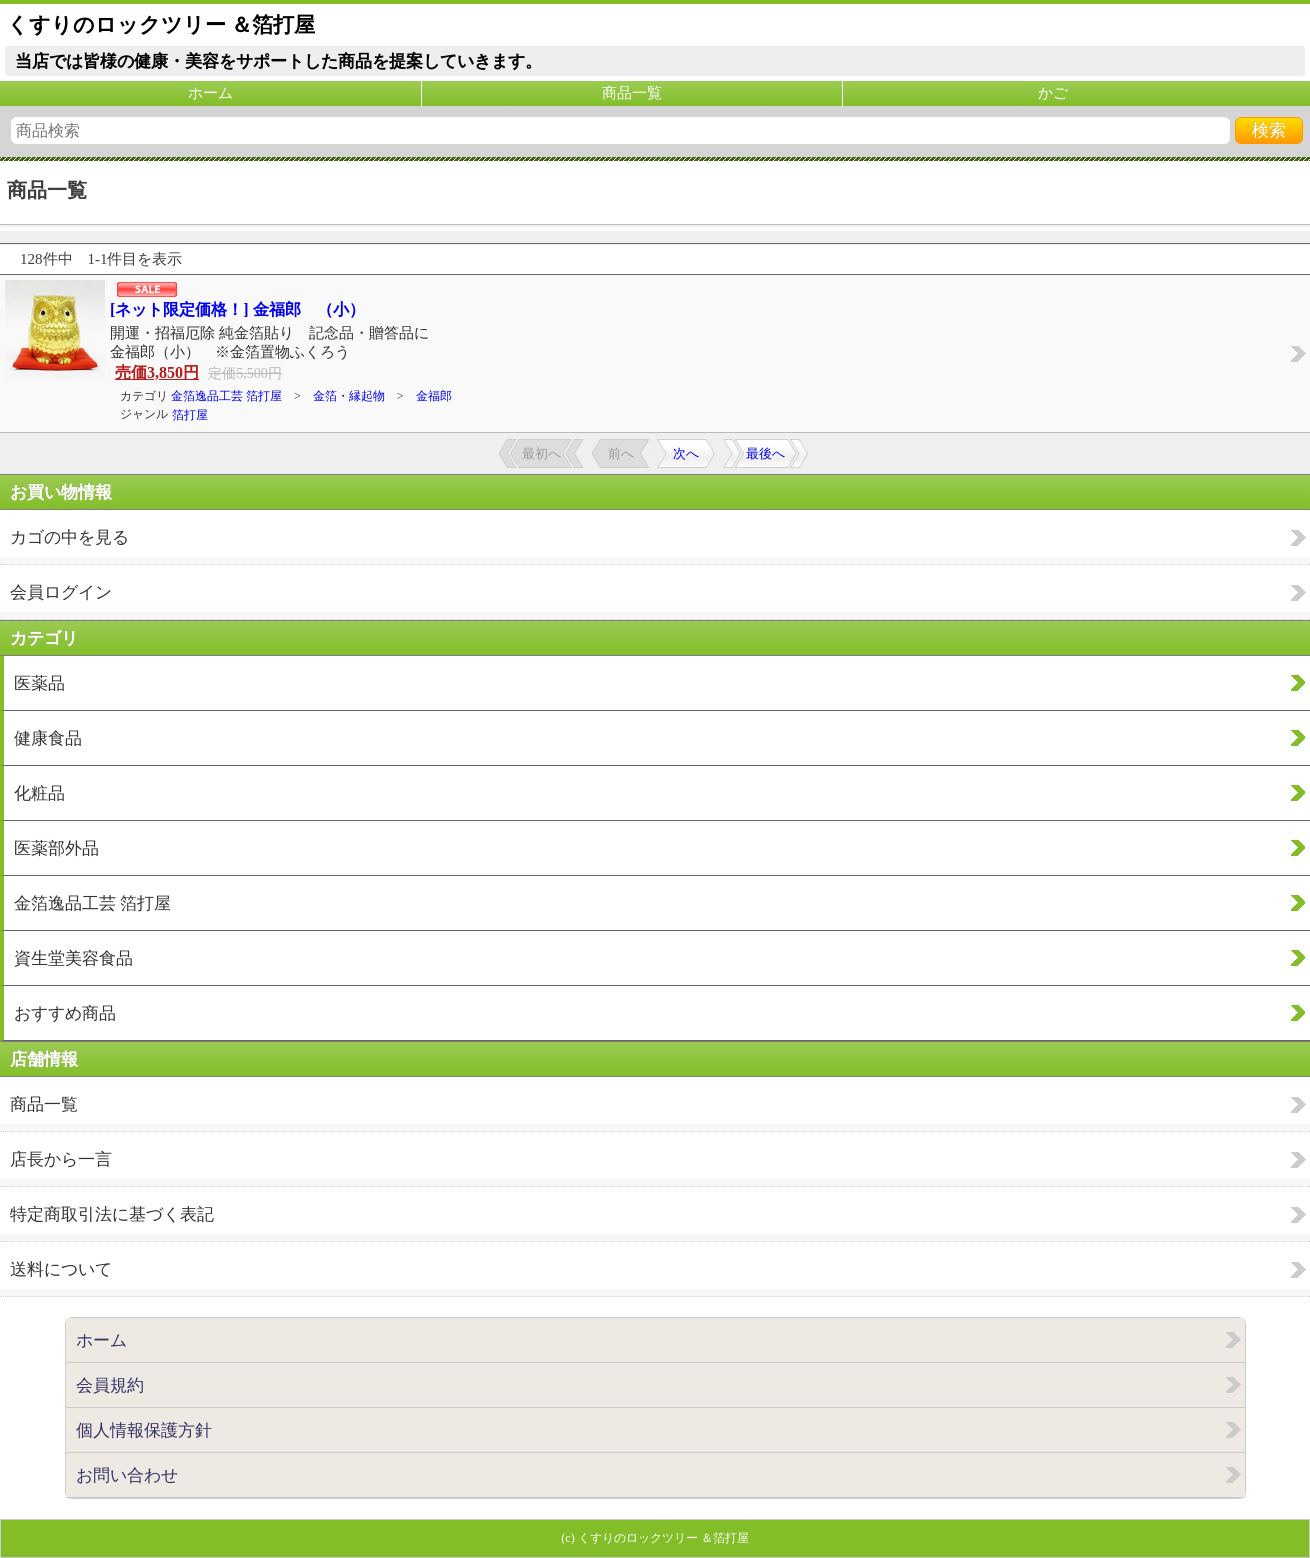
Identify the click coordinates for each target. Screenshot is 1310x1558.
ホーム (210, 93)
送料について (61, 1269)
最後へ (765, 453)
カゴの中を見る (69, 537)
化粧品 (39, 793)
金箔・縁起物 (349, 396)
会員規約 (110, 1385)
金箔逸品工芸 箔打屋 (226, 396)
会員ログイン (61, 592)
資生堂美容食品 (73, 958)
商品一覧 (632, 93)
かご (1053, 93)
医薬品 (39, 683)
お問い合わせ (127, 1475)
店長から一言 (61, 1159)
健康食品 (48, 738)
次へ (686, 453)
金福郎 (434, 396)
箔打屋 (190, 415)
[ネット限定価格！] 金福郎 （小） (237, 309)
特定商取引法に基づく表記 (112, 1214)
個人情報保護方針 (144, 1430)
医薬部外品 (56, 848)
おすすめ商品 (65, 1013)
